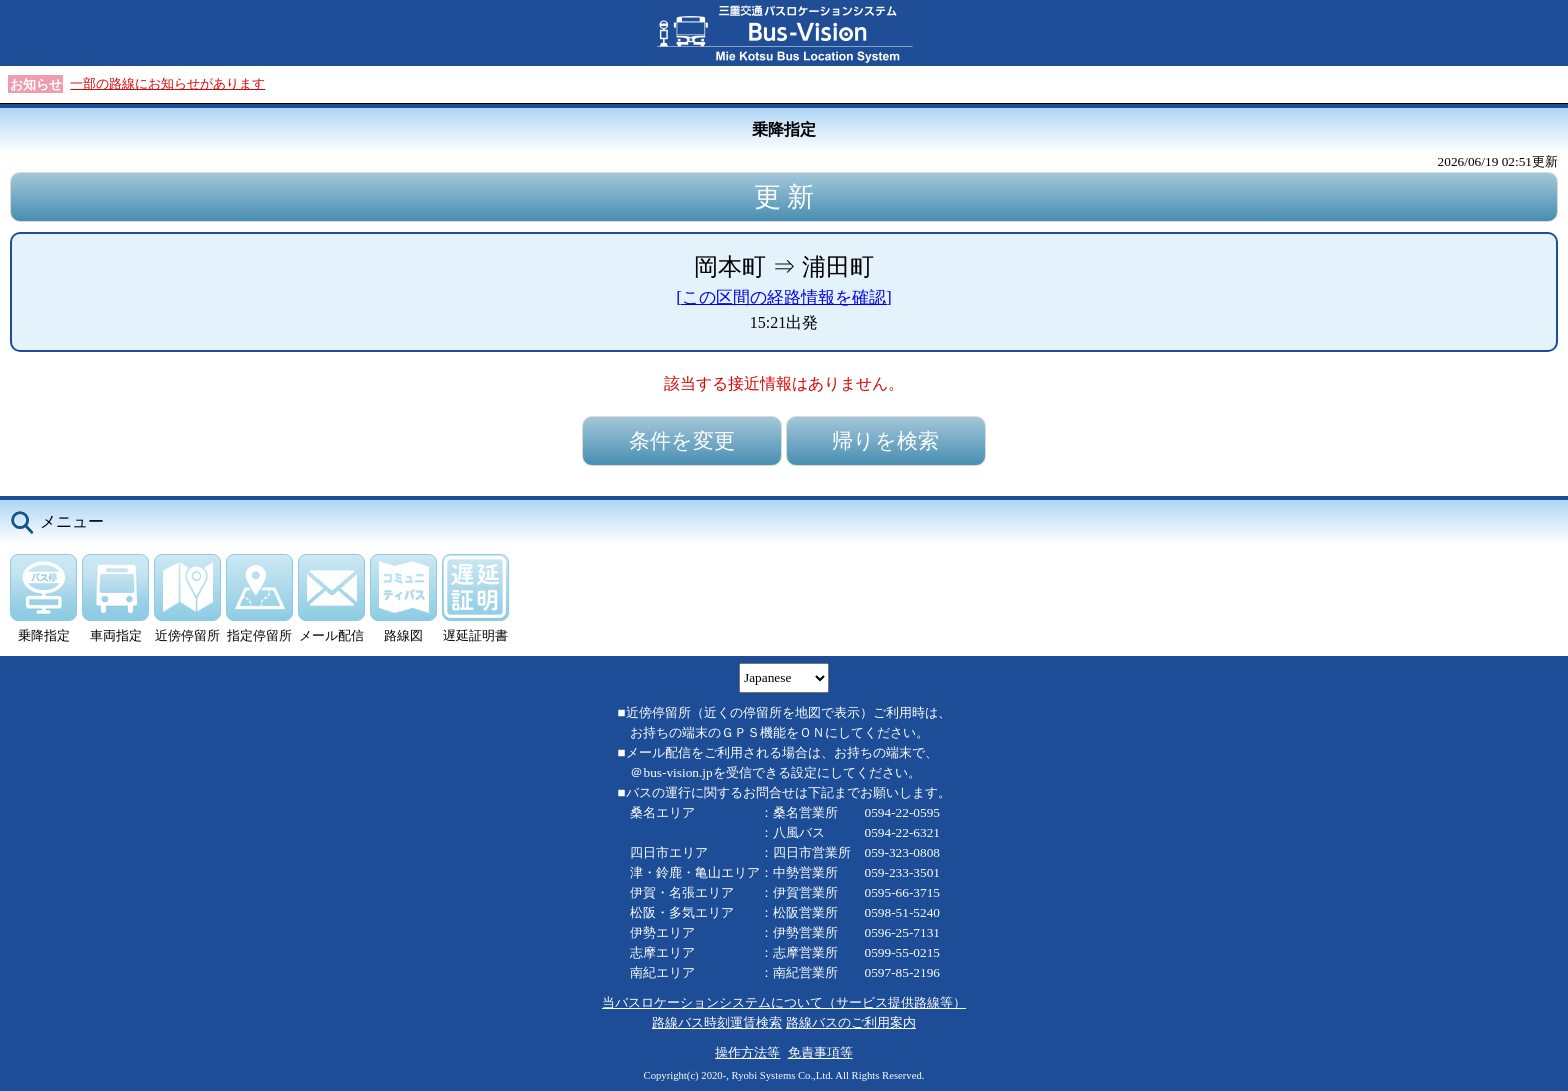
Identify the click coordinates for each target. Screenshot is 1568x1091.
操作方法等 (747, 1052)
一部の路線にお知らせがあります (167, 83)
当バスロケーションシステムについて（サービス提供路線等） (784, 1002)
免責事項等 (820, 1052)
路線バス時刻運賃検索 (717, 1022)
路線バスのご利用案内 (851, 1022)
